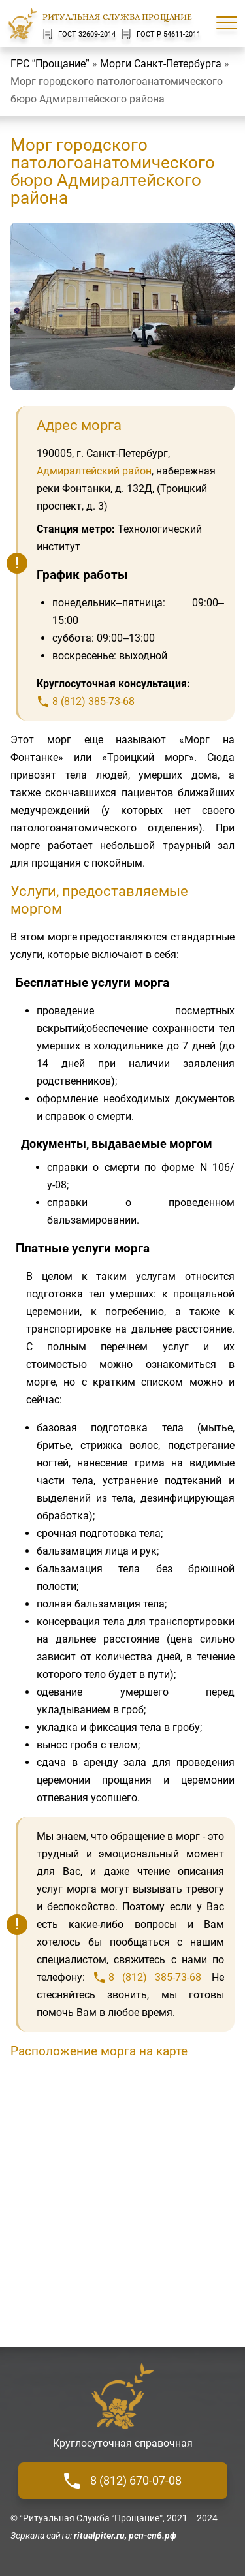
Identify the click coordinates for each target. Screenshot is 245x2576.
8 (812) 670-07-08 (123, 2481)
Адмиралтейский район (94, 471)
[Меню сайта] (226, 23)
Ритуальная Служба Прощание (117, 17)
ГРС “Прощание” (50, 63)
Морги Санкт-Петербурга (160, 63)
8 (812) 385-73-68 (93, 701)
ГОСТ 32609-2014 (79, 34)
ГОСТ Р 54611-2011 (161, 34)
